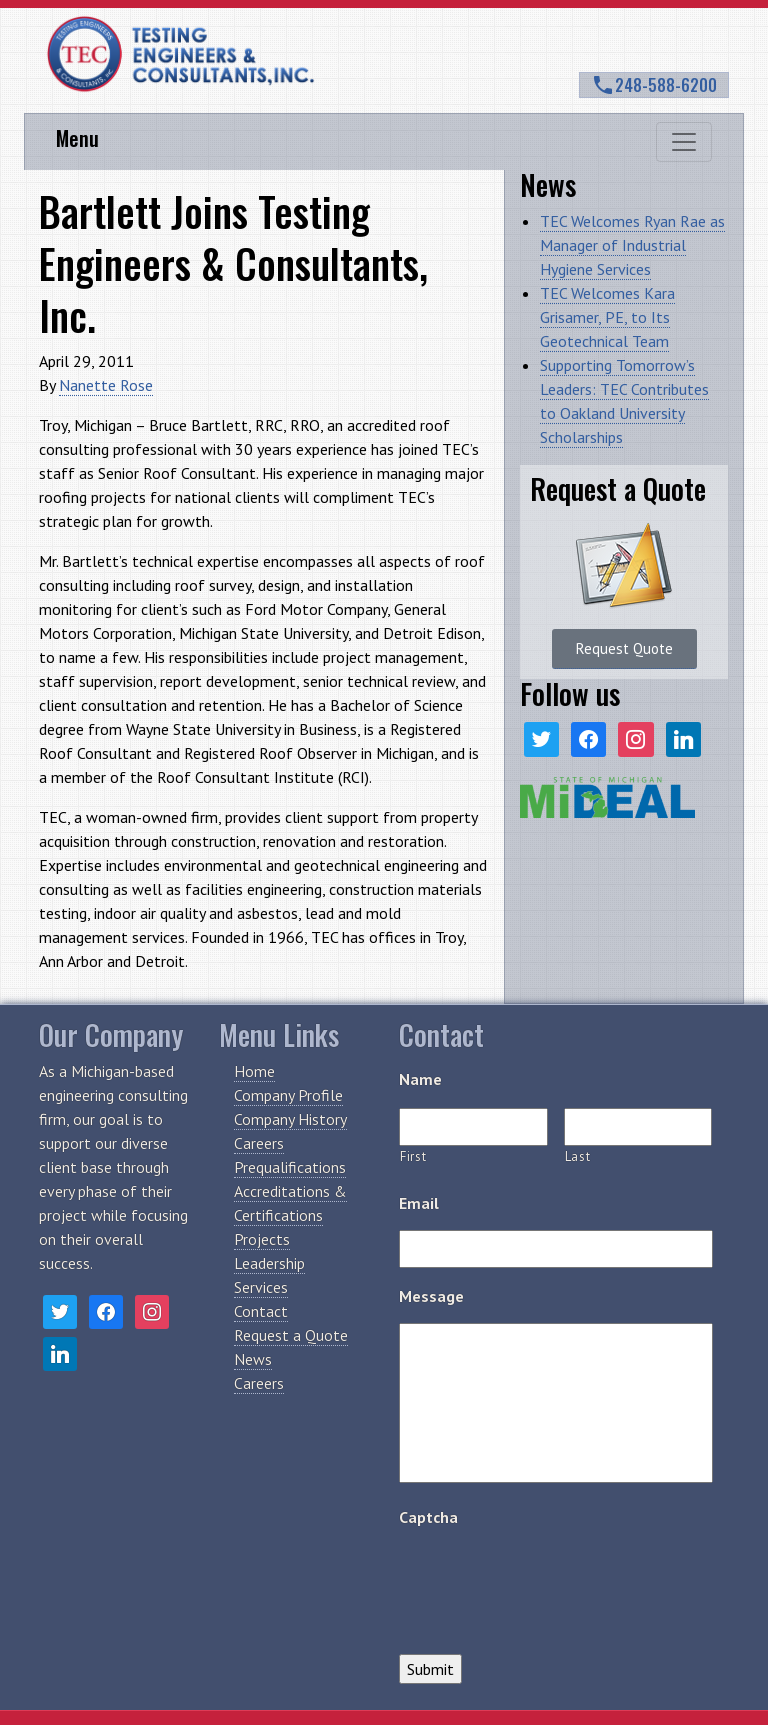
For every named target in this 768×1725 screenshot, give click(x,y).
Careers (259, 1143)
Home (254, 1071)
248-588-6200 (654, 85)
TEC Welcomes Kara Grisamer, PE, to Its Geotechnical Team (607, 317)
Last (578, 1156)
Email (419, 1203)
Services (261, 1287)
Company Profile (288, 1095)
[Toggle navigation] (684, 142)
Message (431, 1296)
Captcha (428, 1517)
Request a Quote (291, 1335)
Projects (262, 1239)
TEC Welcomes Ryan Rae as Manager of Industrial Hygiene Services (632, 245)
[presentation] (551, 1583)
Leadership (269, 1263)
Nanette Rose (106, 385)
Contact (261, 1311)
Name (420, 1079)
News (253, 1359)
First (413, 1156)
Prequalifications (290, 1167)
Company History (290, 1119)
